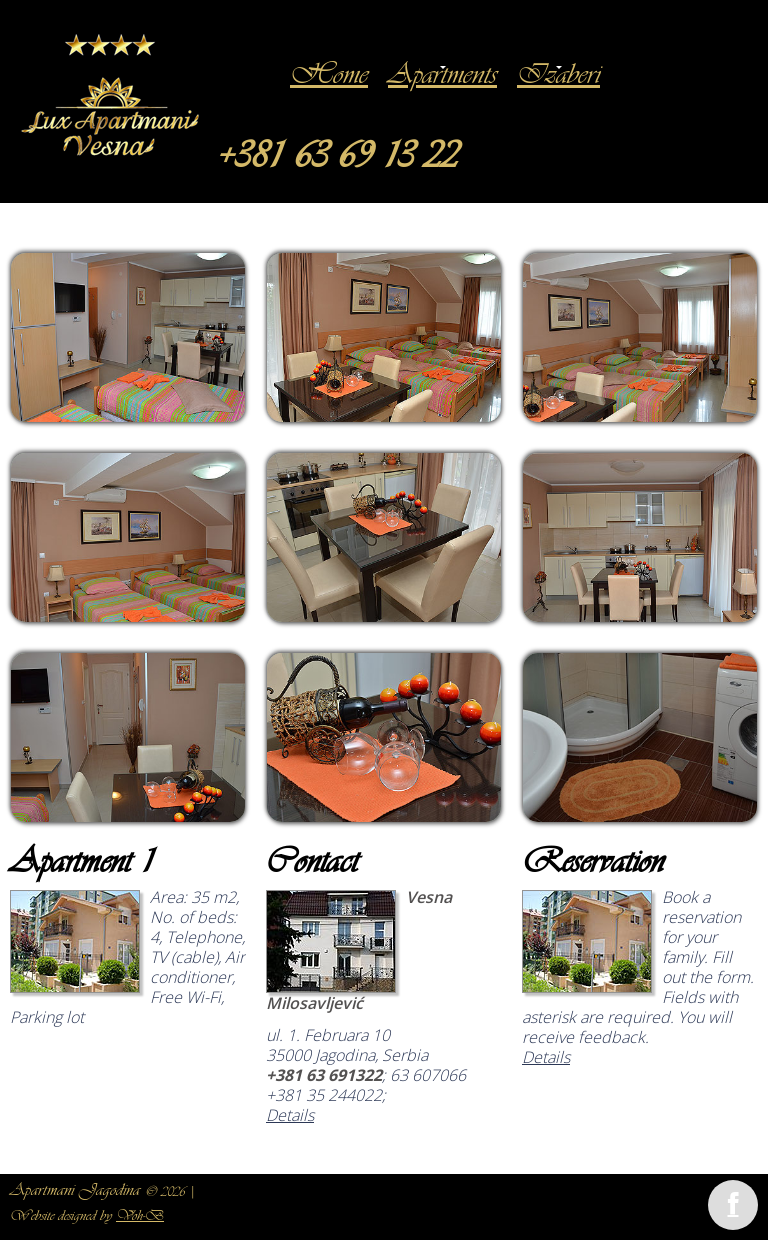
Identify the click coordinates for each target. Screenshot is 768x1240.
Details (290, 1115)
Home (329, 76)
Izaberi (558, 76)
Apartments (442, 76)
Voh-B (140, 1217)
